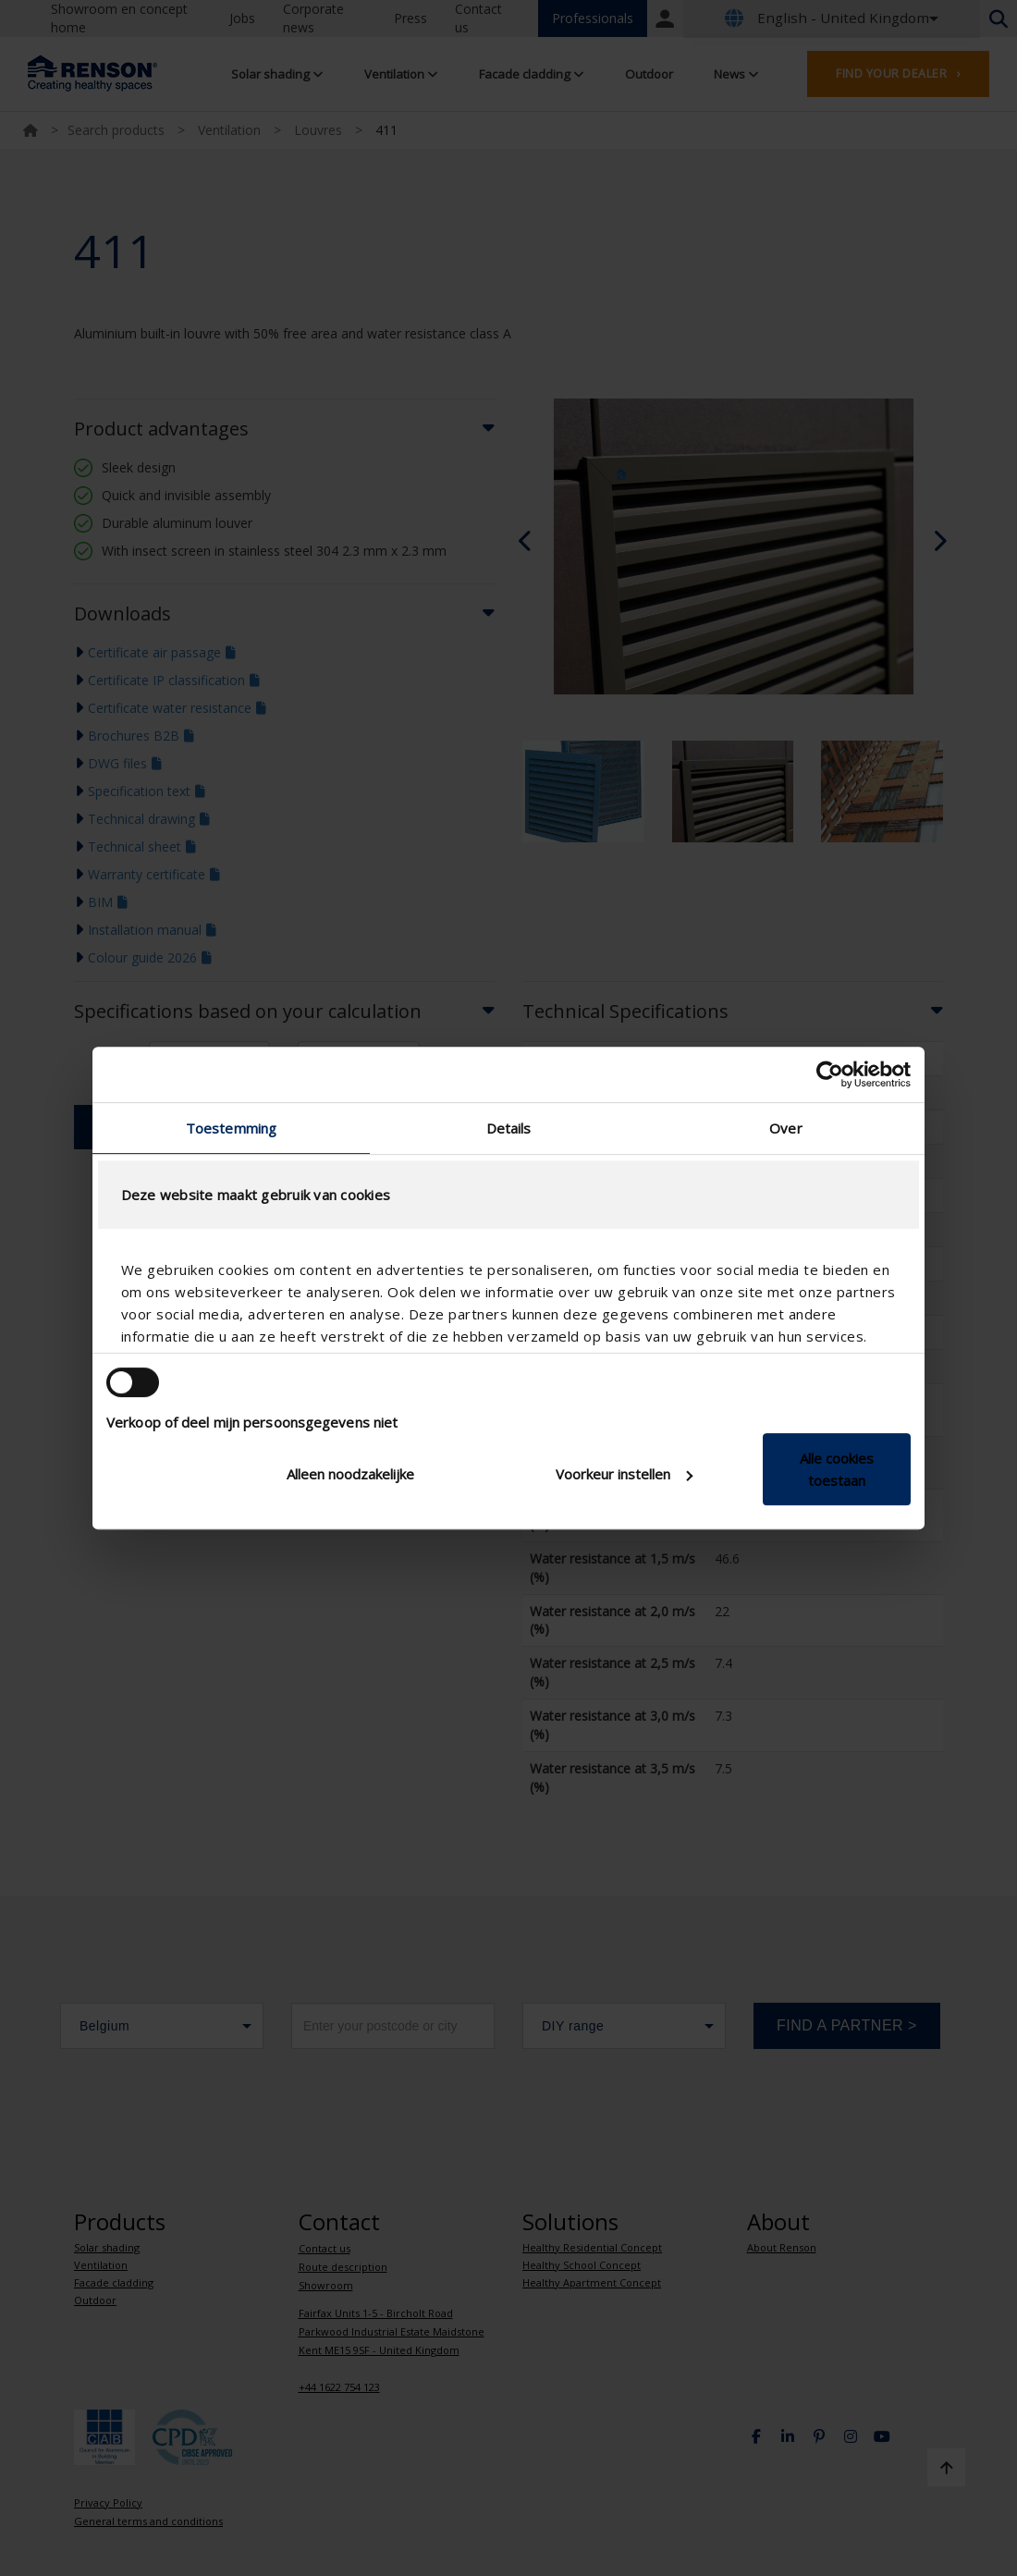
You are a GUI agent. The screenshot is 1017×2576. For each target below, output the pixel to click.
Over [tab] (785, 1128)
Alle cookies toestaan (837, 1469)
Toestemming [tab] (231, 1128)
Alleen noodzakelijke (350, 1474)
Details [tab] (509, 1128)
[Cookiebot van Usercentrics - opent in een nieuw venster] (830, 1074)
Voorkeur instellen (624, 1474)
